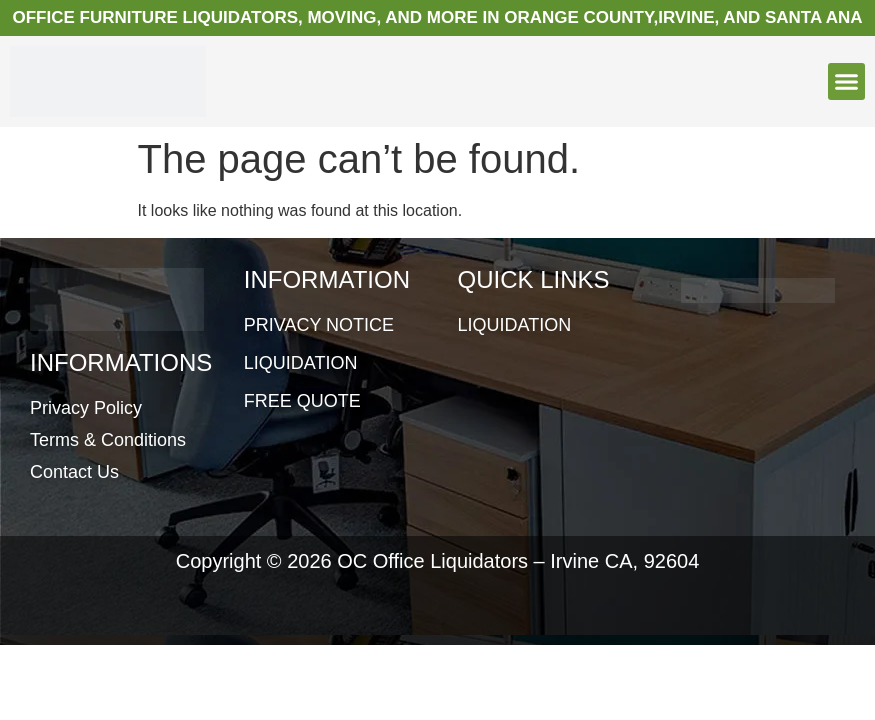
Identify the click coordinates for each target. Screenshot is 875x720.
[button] (847, 82)
